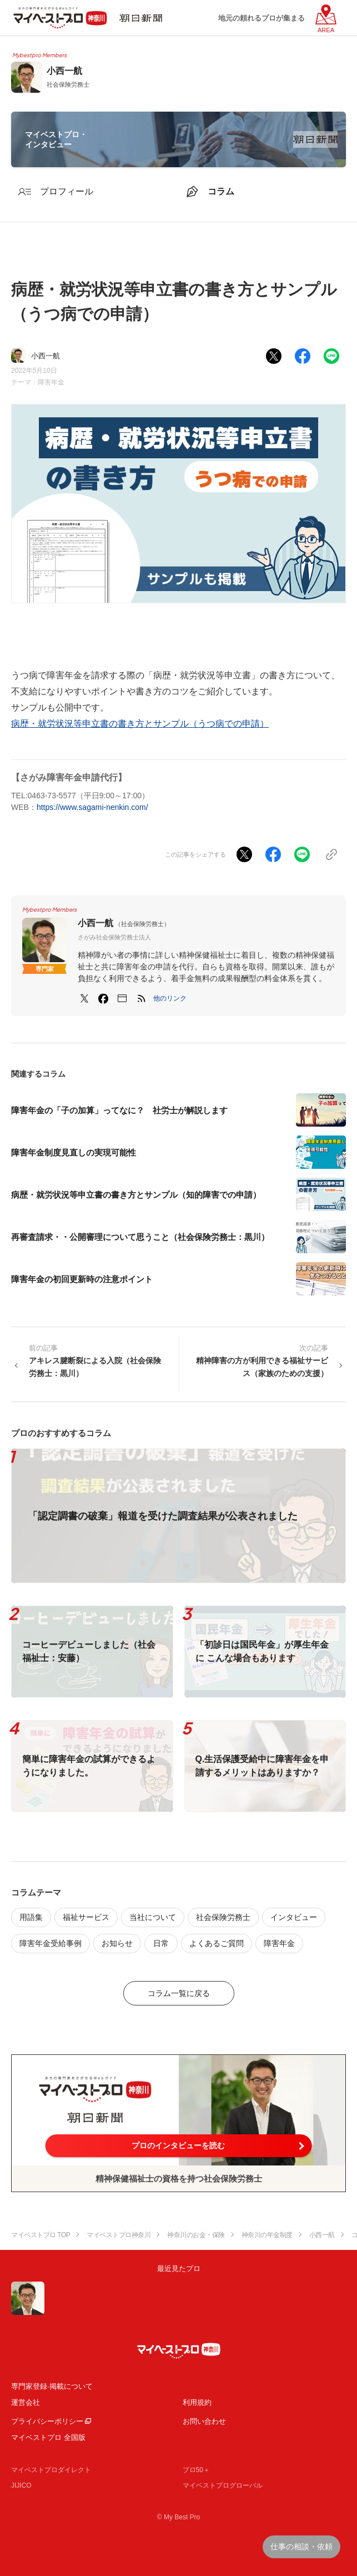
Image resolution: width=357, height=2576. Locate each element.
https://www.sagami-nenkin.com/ (92, 807)
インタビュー (293, 1917)
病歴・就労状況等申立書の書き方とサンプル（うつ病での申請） (140, 723)
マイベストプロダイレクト (51, 2470)
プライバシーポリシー (47, 2421)
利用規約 (197, 2402)
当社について (152, 1917)
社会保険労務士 (223, 1917)
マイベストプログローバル (223, 2485)
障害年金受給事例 (50, 1943)
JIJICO (21, 2485)
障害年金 (51, 382)
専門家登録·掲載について (52, 2386)
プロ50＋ (196, 2470)
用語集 (31, 1917)
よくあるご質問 (216, 1943)
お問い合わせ (204, 2421)
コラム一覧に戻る (179, 1993)
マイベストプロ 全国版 (48, 2437)
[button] (170, 998)
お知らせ (117, 1943)
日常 (161, 1943)
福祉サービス (86, 1917)
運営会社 (25, 2402)
